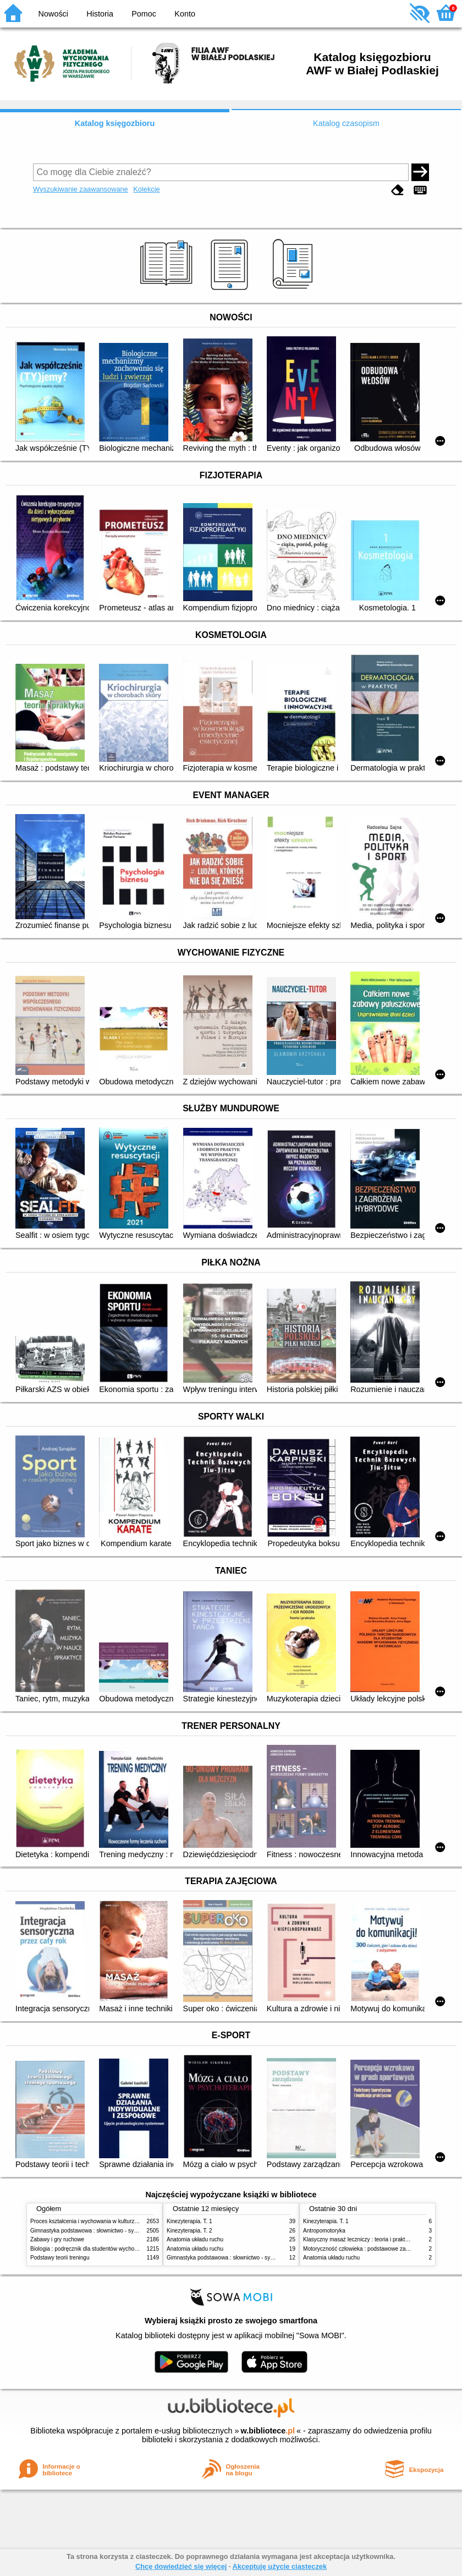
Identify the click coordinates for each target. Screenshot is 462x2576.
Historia (99, 13)
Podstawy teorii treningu (60, 2258)
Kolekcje (146, 189)
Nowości (53, 13)
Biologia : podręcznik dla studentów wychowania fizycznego (103, 2249)
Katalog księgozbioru (115, 123)
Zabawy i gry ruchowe (57, 2239)
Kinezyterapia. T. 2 (189, 2231)
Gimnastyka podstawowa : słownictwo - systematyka (94, 2231)
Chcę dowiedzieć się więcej (181, 2566)
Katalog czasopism (346, 123)
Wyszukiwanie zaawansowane (80, 189)
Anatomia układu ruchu (195, 2239)
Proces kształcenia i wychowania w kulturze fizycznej (95, 2221)
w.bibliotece (267, 2430)
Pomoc (143, 13)
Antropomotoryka (324, 2231)
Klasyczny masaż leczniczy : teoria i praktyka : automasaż (374, 2239)
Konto (184, 13)
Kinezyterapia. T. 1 (189, 2221)
